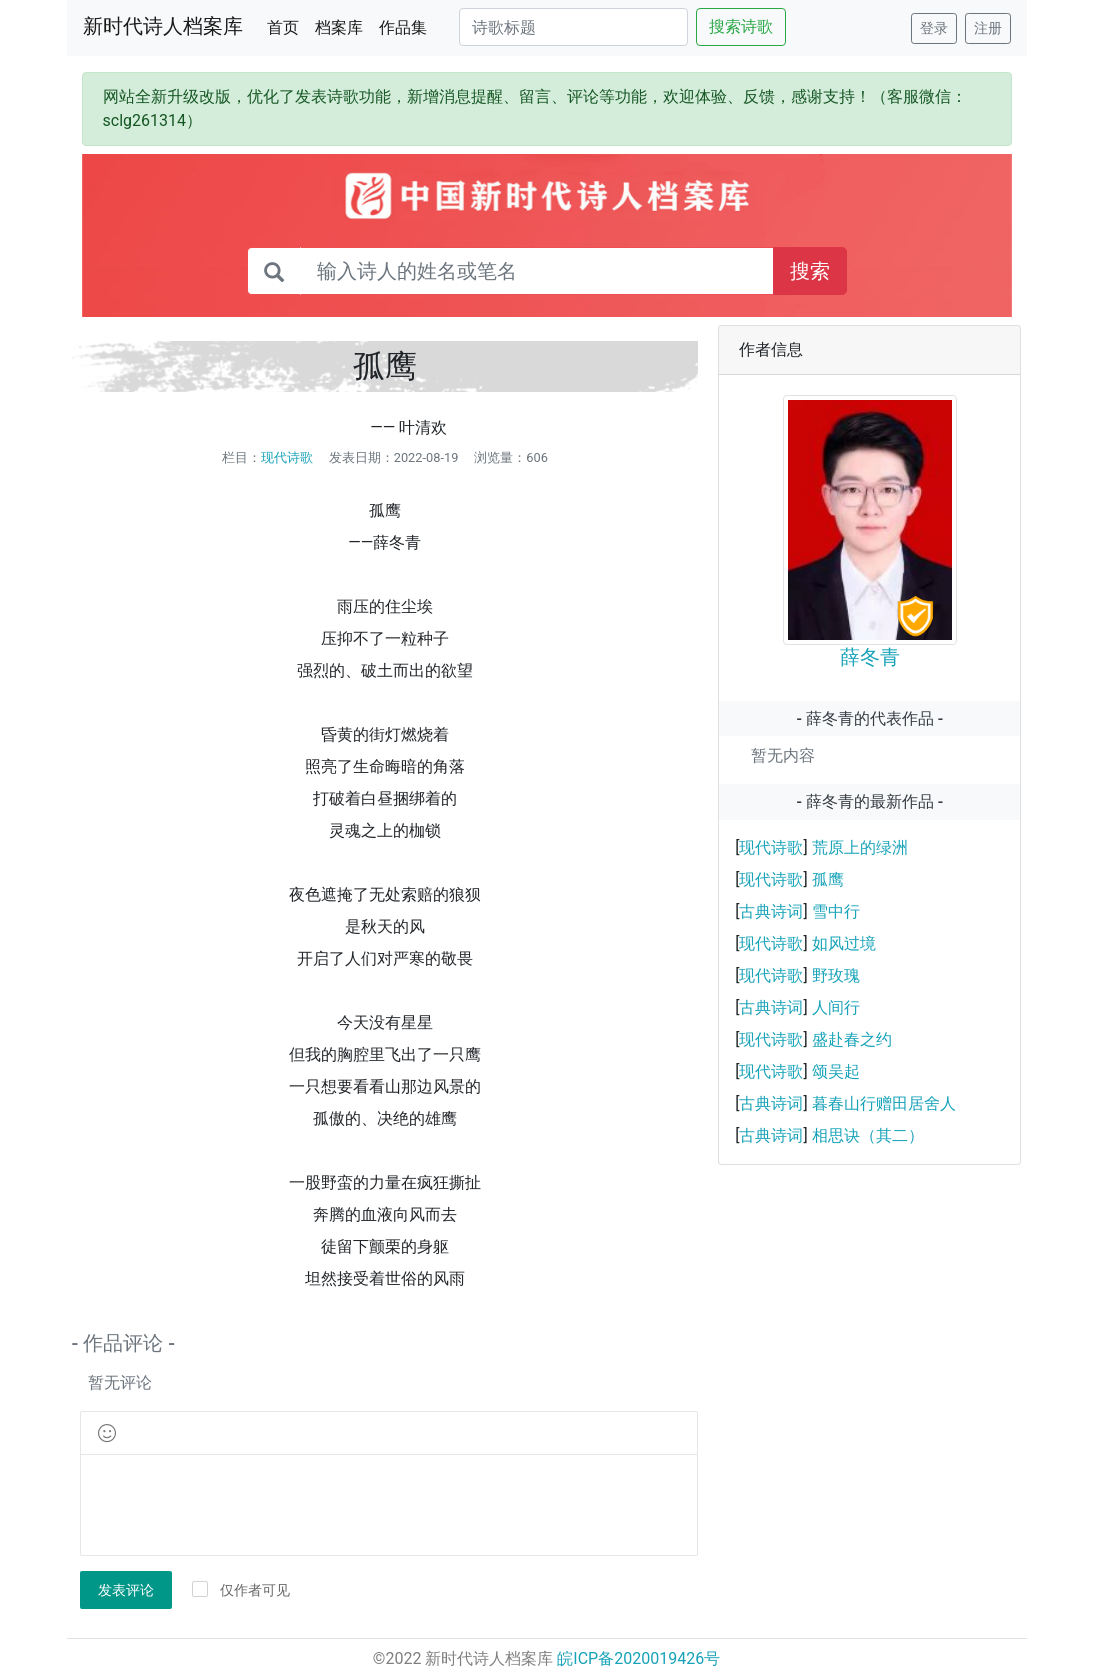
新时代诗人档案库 (163, 26)
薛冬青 (870, 657)
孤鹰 (828, 879)
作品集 (403, 27)
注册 (988, 28)
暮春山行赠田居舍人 (884, 1103)
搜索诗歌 (741, 26)
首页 (287, 26)
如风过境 (844, 943)
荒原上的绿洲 (860, 847)
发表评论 (126, 1590)
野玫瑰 (836, 975)
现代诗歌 (287, 457)
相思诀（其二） (868, 1135)
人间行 (836, 1007)
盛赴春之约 (852, 1039)
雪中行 (836, 911)
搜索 (810, 271)
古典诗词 (771, 911)
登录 (934, 28)
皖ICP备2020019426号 (638, 1658)
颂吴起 (836, 1071)
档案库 (339, 27)
